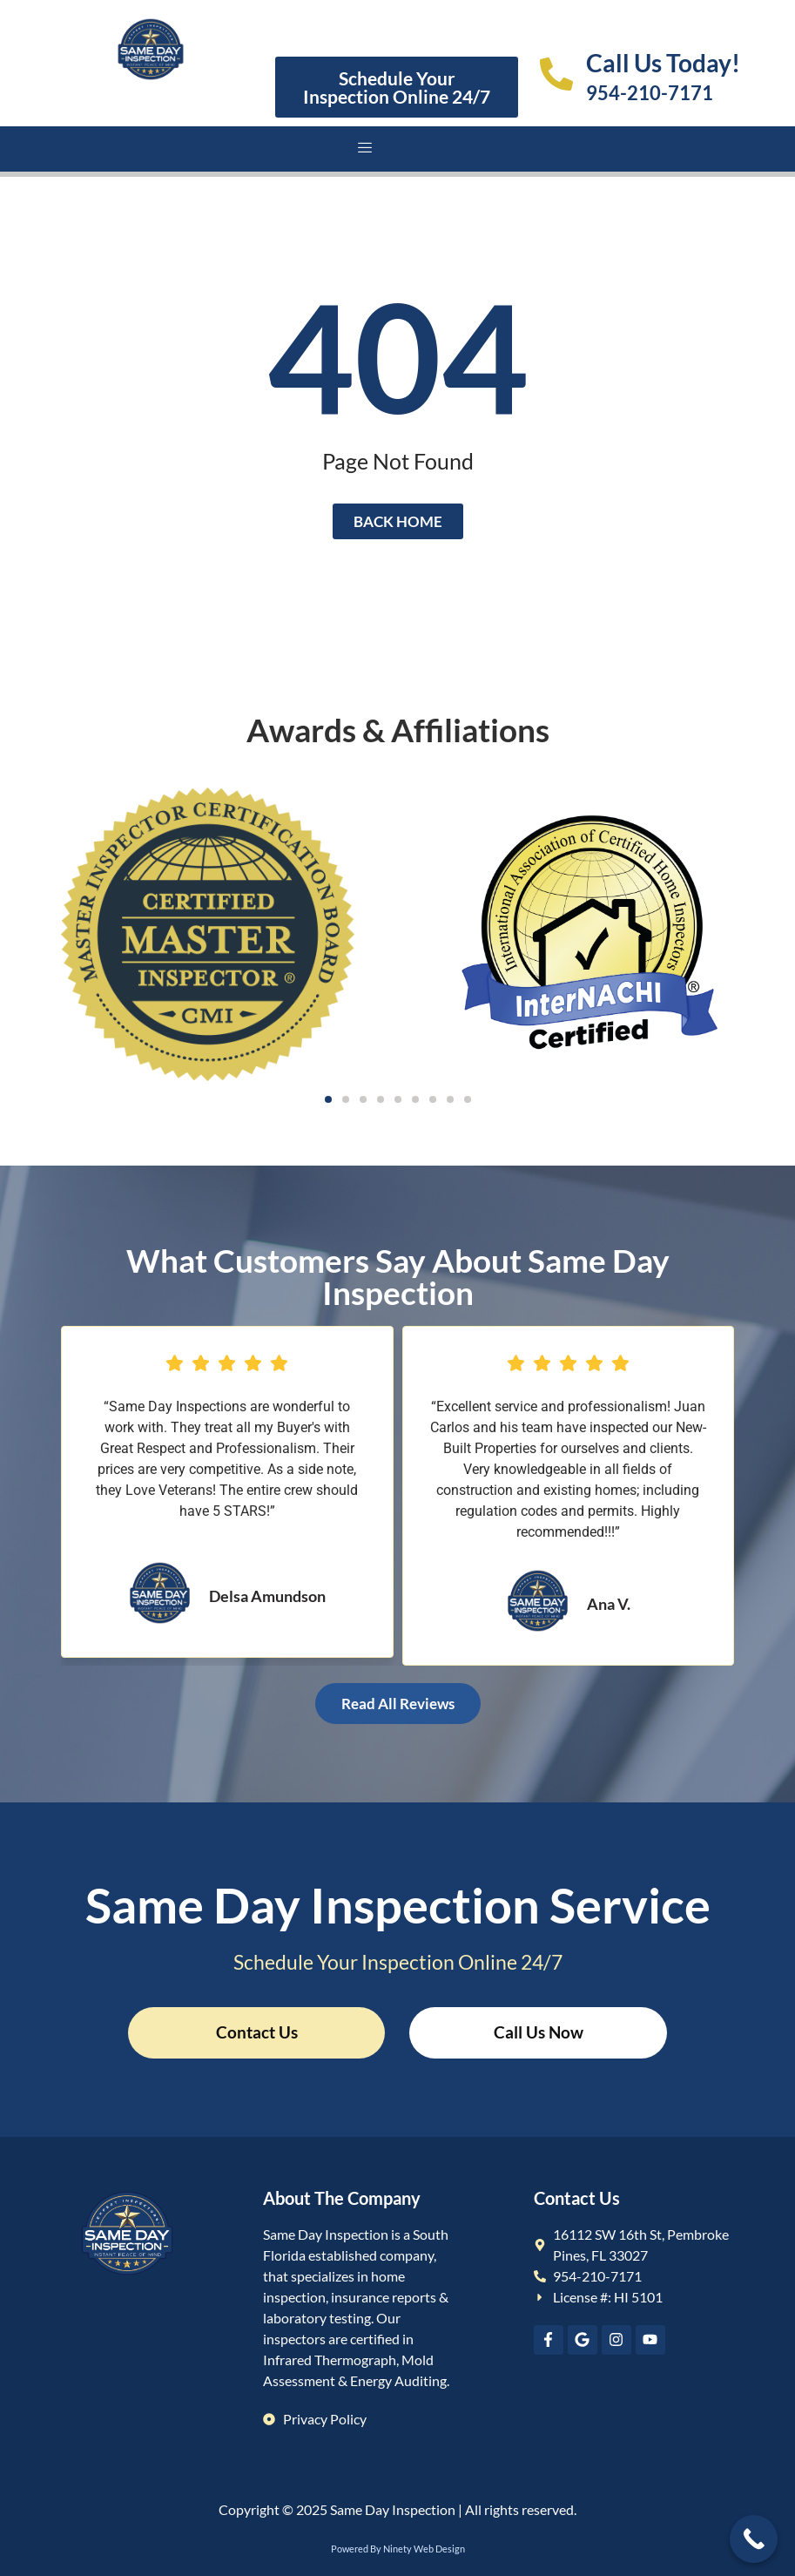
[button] (328, 1099)
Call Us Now (538, 2032)
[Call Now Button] (754, 2539)
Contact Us (257, 2032)
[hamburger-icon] (365, 149)
